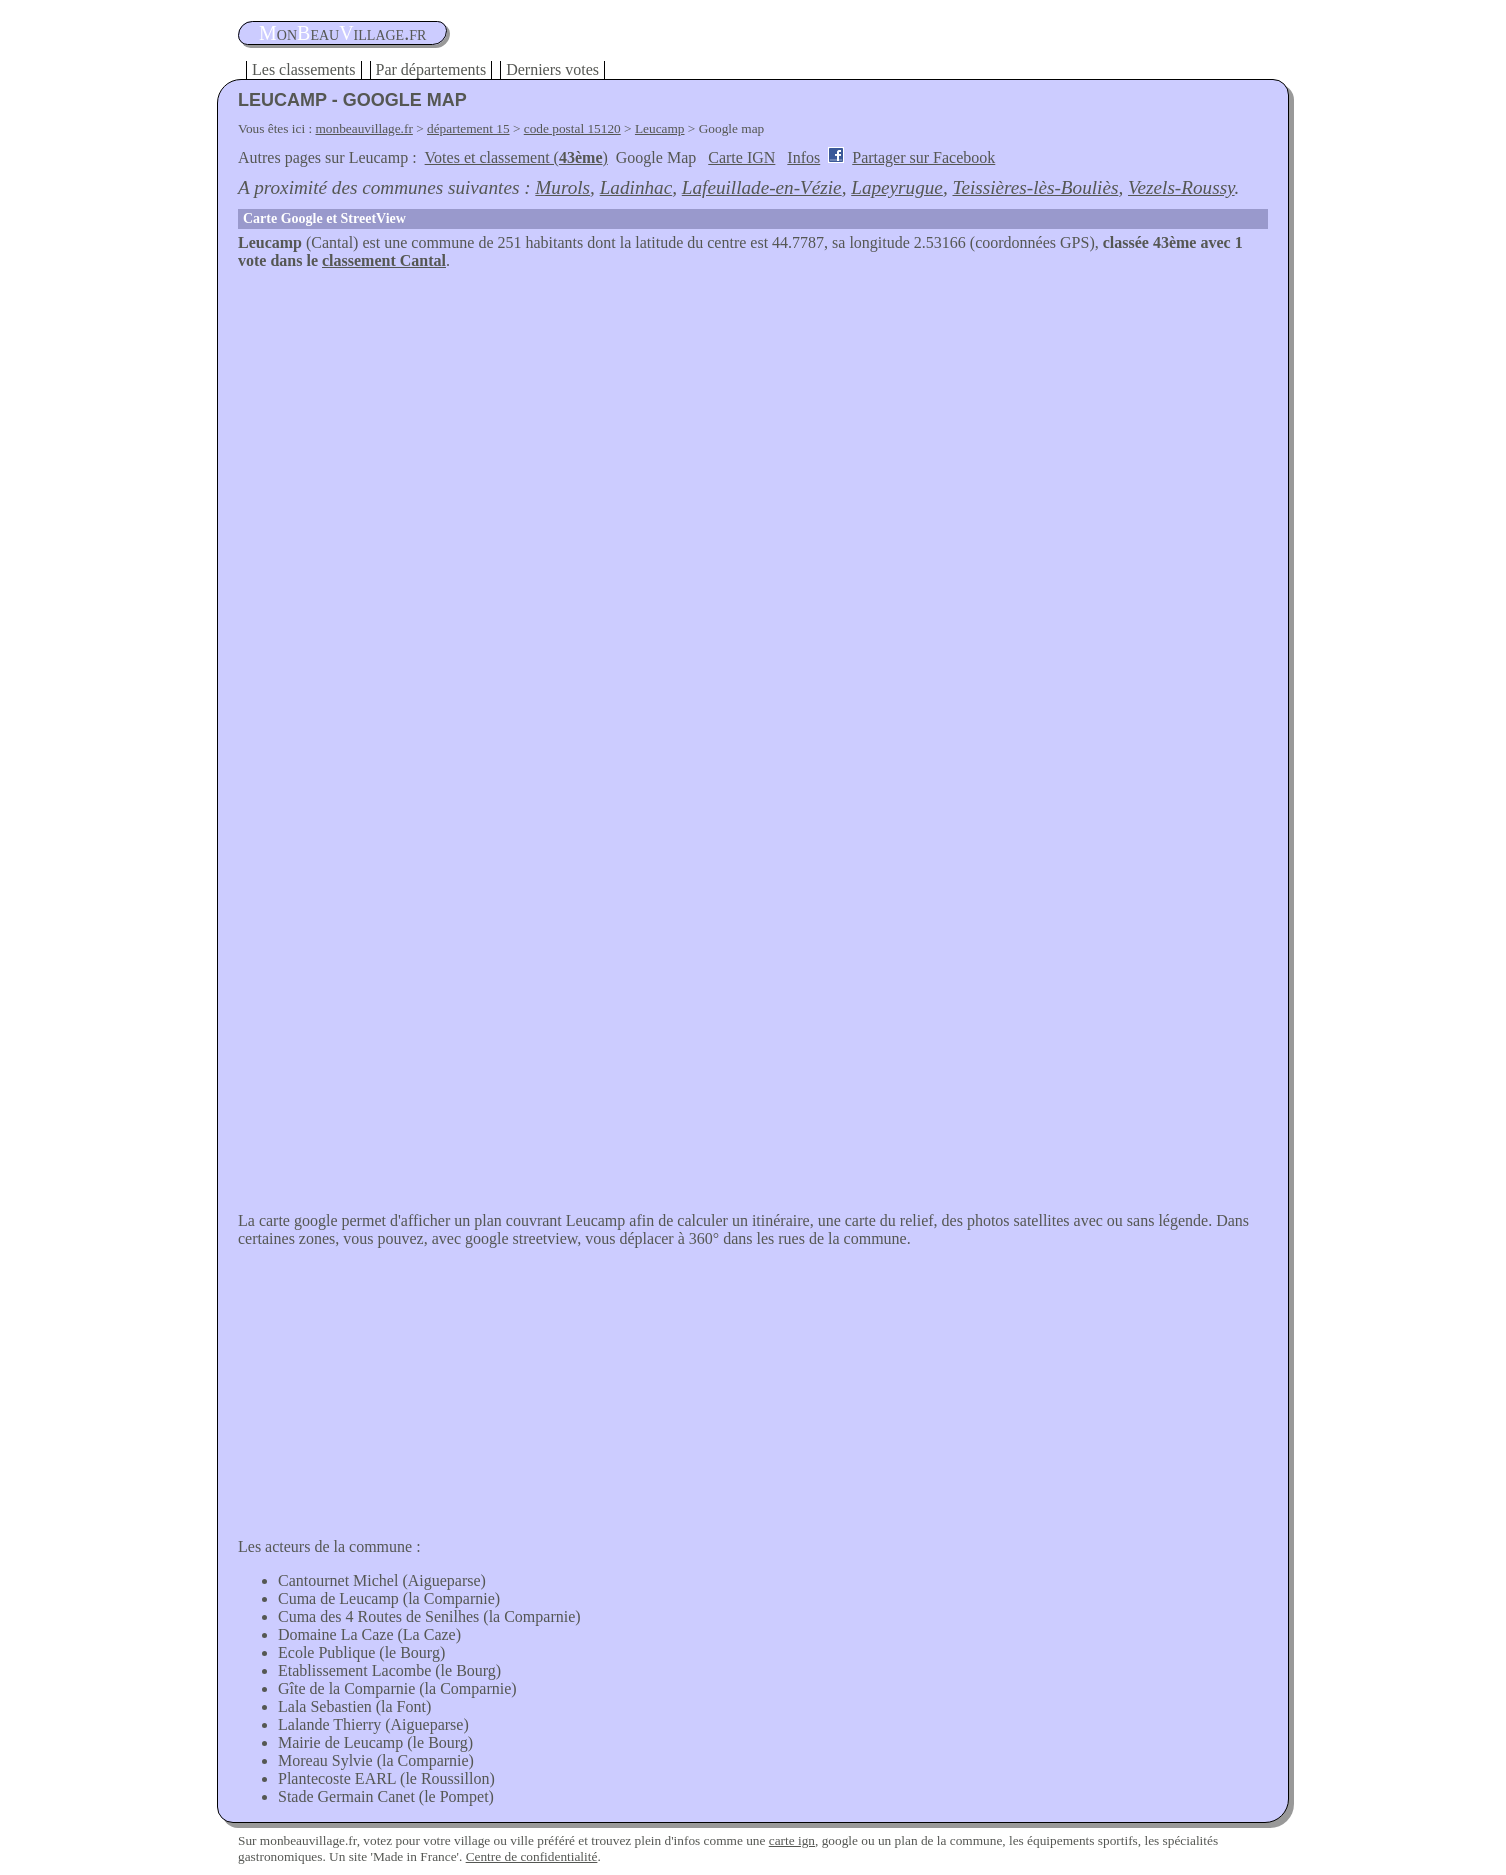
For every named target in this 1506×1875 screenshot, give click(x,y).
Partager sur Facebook (923, 157)
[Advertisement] (753, 420)
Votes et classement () (516, 157)
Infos (803, 157)
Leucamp (660, 128)
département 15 (468, 128)
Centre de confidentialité (532, 1856)
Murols (562, 187)
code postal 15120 (572, 128)
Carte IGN (741, 157)
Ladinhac (636, 187)
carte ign (792, 1840)
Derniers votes (552, 69)
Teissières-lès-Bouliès (1035, 187)
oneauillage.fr (342, 33)
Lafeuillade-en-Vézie (762, 187)
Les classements (304, 69)
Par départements (431, 69)
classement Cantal (384, 260)
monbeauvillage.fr (364, 128)
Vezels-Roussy (1181, 187)
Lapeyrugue (897, 187)
